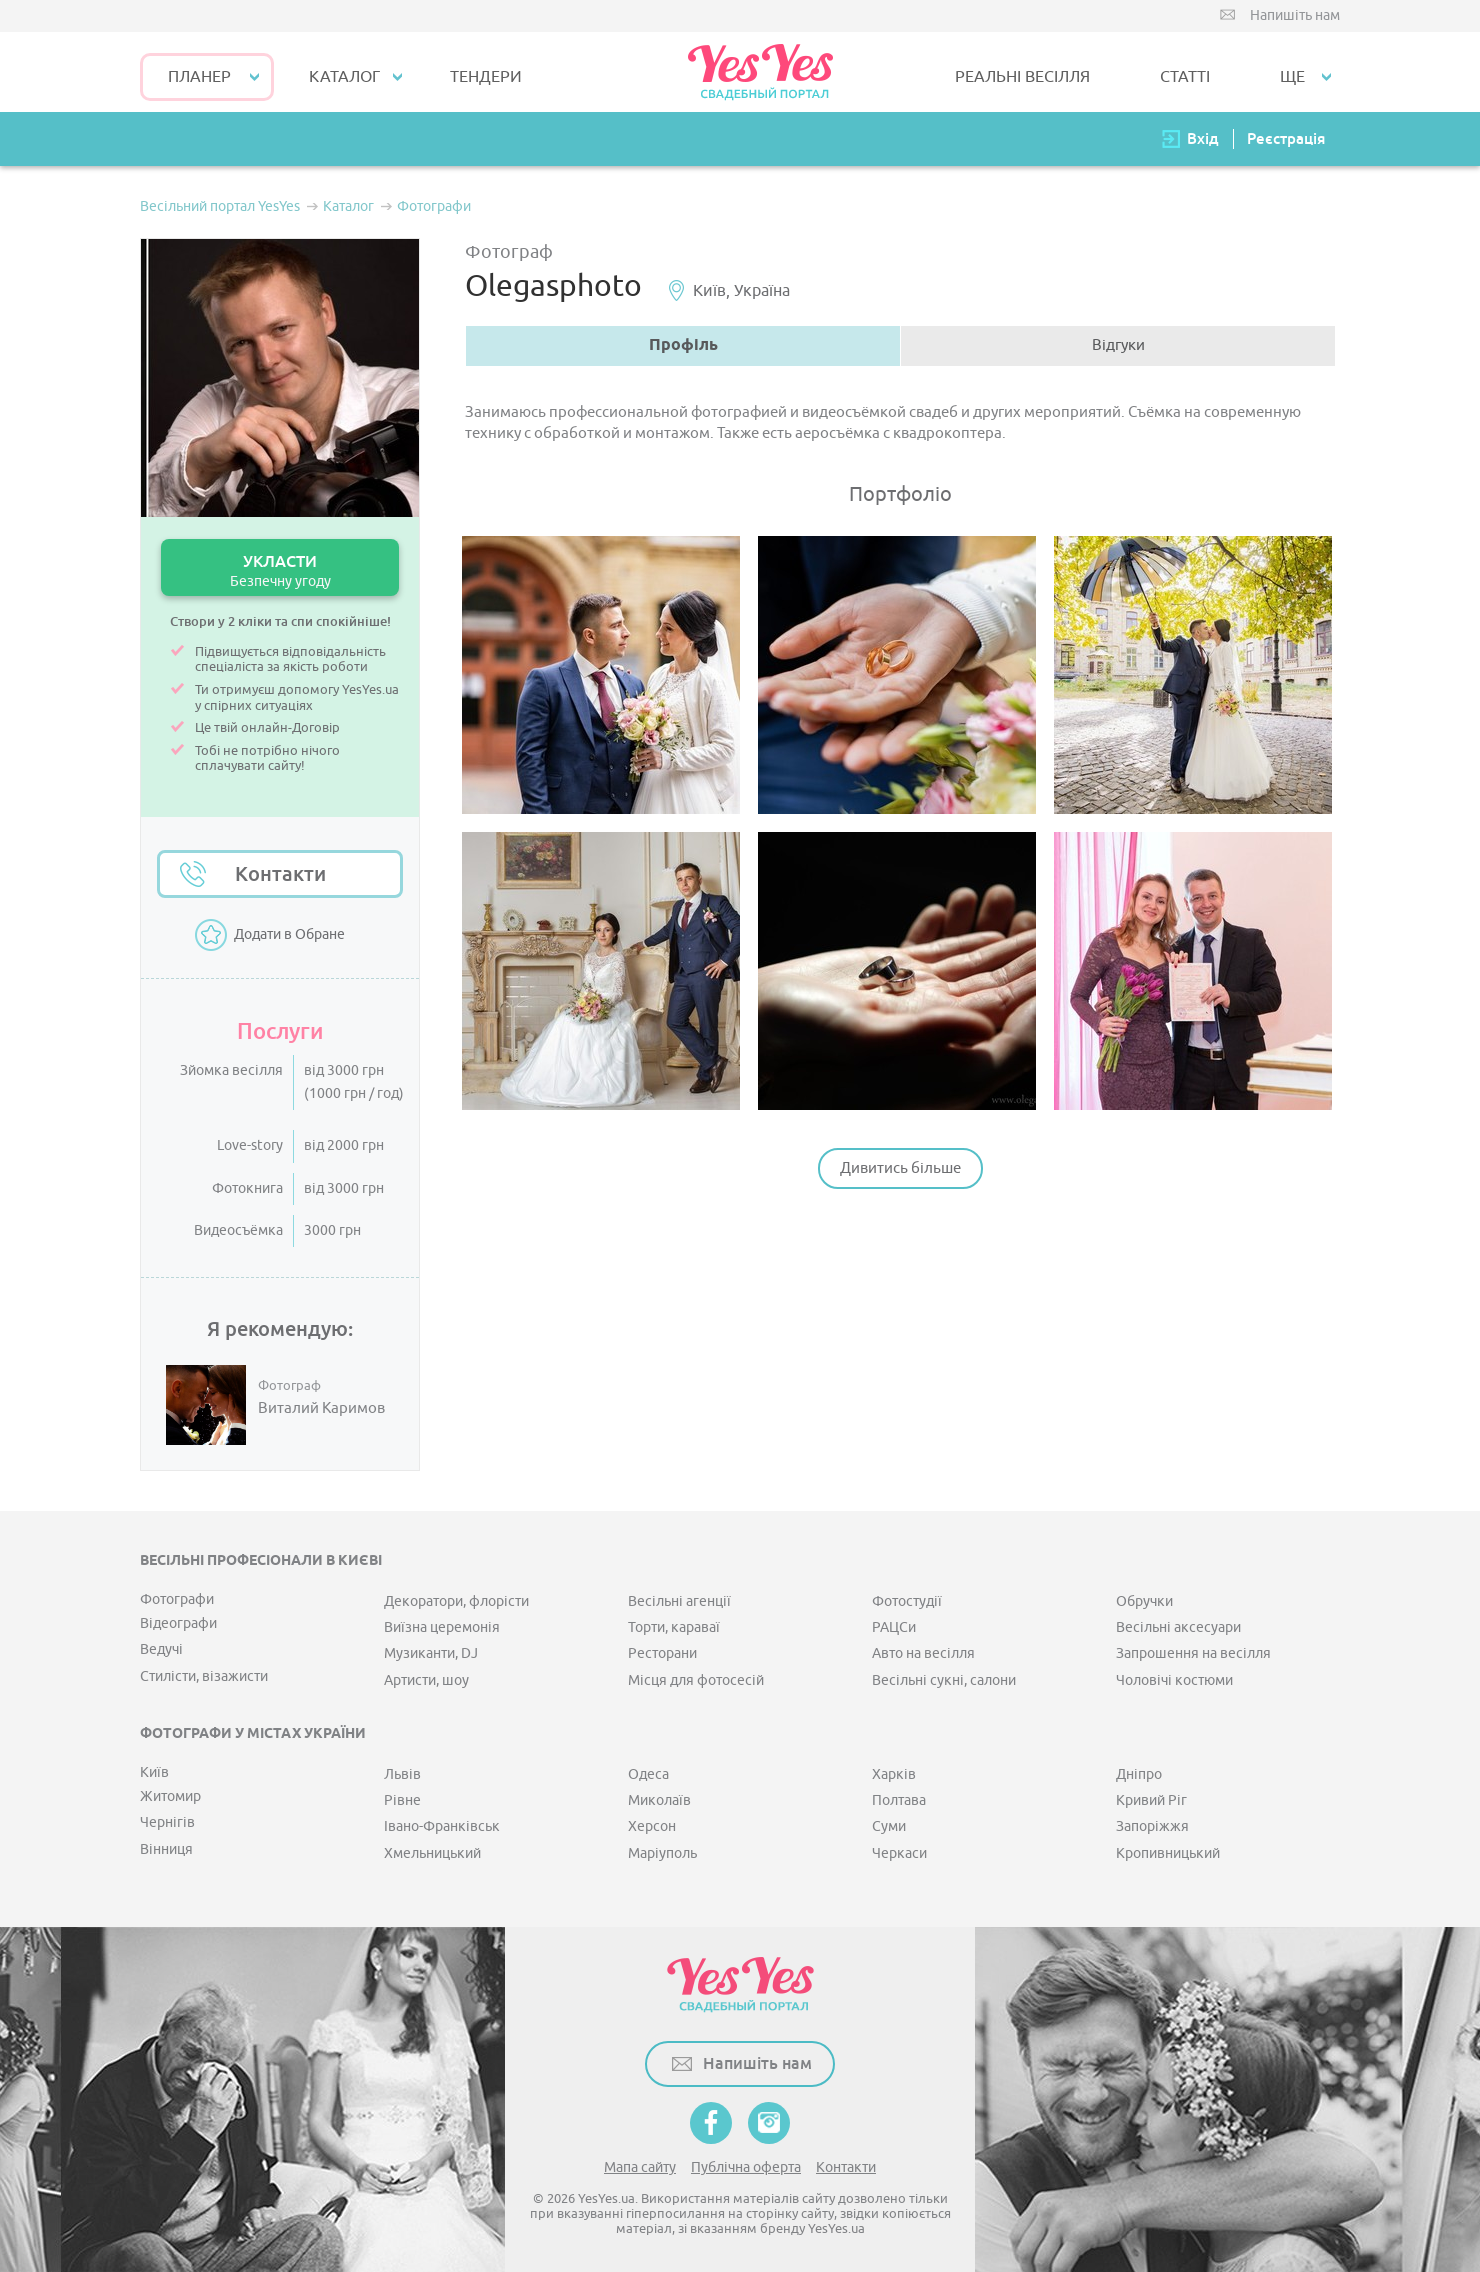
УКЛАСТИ (280, 570)
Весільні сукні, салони (944, 1680)
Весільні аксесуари (1178, 1627)
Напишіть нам (1295, 15)
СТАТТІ (1185, 77)
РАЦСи (894, 1627)
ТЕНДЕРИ (486, 77)
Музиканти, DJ (431, 1653)
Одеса (648, 1774)
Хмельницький (432, 1853)
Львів (402, 1774)
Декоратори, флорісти (456, 1601)
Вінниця (166, 1849)
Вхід (1203, 138)
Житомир (170, 1796)
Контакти (280, 874)
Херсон (652, 1826)
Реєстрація (1286, 138)
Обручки (1144, 1601)
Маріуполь (662, 1853)
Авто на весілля (923, 1653)
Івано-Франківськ (442, 1826)
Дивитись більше (900, 1168)
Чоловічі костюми (1174, 1680)
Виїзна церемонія (442, 1627)
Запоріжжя (1152, 1826)
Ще (1292, 77)
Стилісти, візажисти (204, 1676)
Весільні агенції (679, 1601)
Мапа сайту (640, 2167)
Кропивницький (1168, 1853)
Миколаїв (659, 1800)
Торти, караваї (674, 1627)
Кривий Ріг (1151, 1800)
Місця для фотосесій (696, 1680)
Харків (894, 1774)
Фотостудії (907, 1601)
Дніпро (1139, 1774)
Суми (889, 1826)
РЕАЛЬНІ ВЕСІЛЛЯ (1022, 77)
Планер (199, 77)
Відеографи (178, 1623)
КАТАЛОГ (344, 77)
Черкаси (899, 1853)
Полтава (899, 1800)
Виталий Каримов (321, 1409)
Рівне (402, 1800)
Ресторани (662, 1653)
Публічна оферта (746, 2167)
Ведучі (161, 1649)
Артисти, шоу (426, 1680)
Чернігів (167, 1822)
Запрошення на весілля (1193, 1653)
